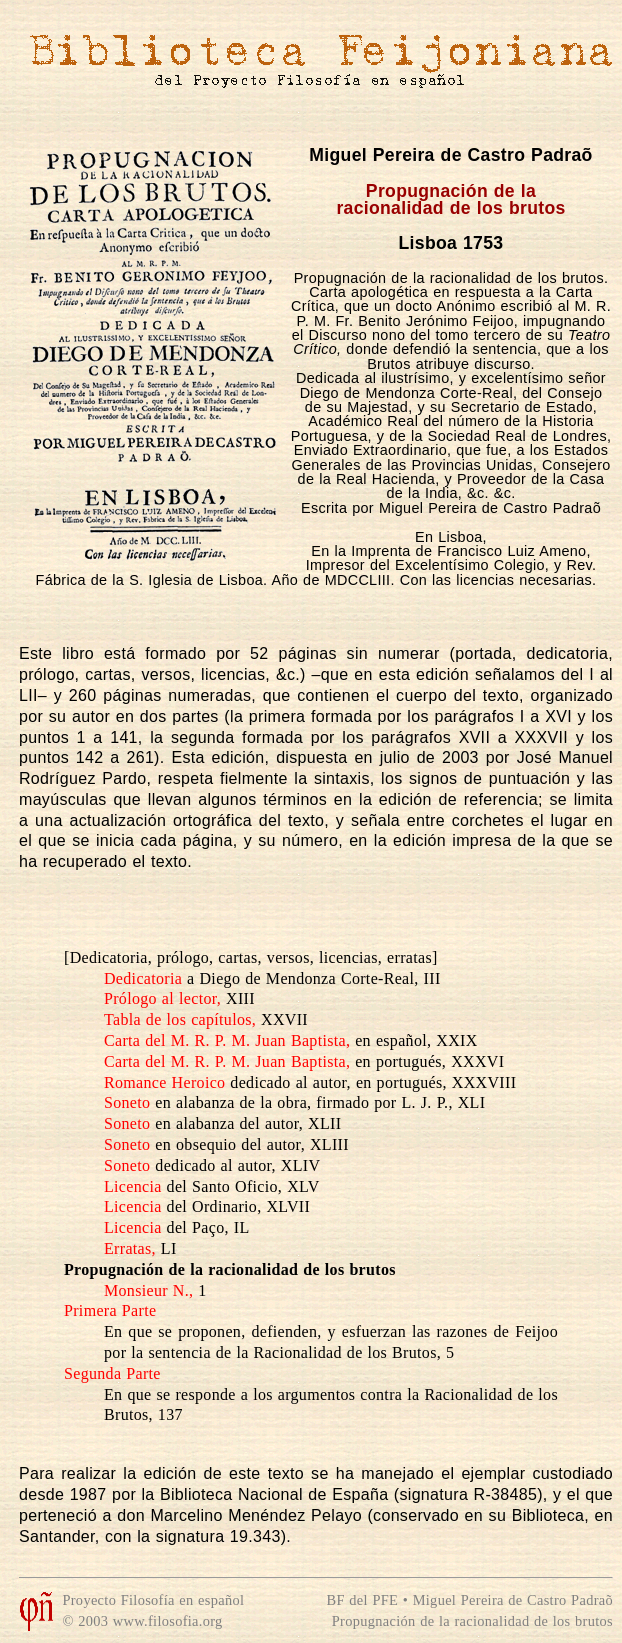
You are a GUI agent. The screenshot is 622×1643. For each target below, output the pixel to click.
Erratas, (130, 1248)
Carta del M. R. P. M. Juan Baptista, (227, 1040)
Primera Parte (110, 1310)
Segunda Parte (112, 1373)
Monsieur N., (148, 1290)
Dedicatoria (143, 978)
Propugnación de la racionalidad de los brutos (472, 1621)
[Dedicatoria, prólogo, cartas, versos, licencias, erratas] (251, 957)
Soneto (127, 1102)
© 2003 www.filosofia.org (142, 1621)
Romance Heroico (164, 1082)
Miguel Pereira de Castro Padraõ (450, 155)
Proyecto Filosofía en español (153, 1600)
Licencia (133, 1186)
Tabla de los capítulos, (180, 1019)
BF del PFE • (370, 1600)
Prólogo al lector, (162, 998)
